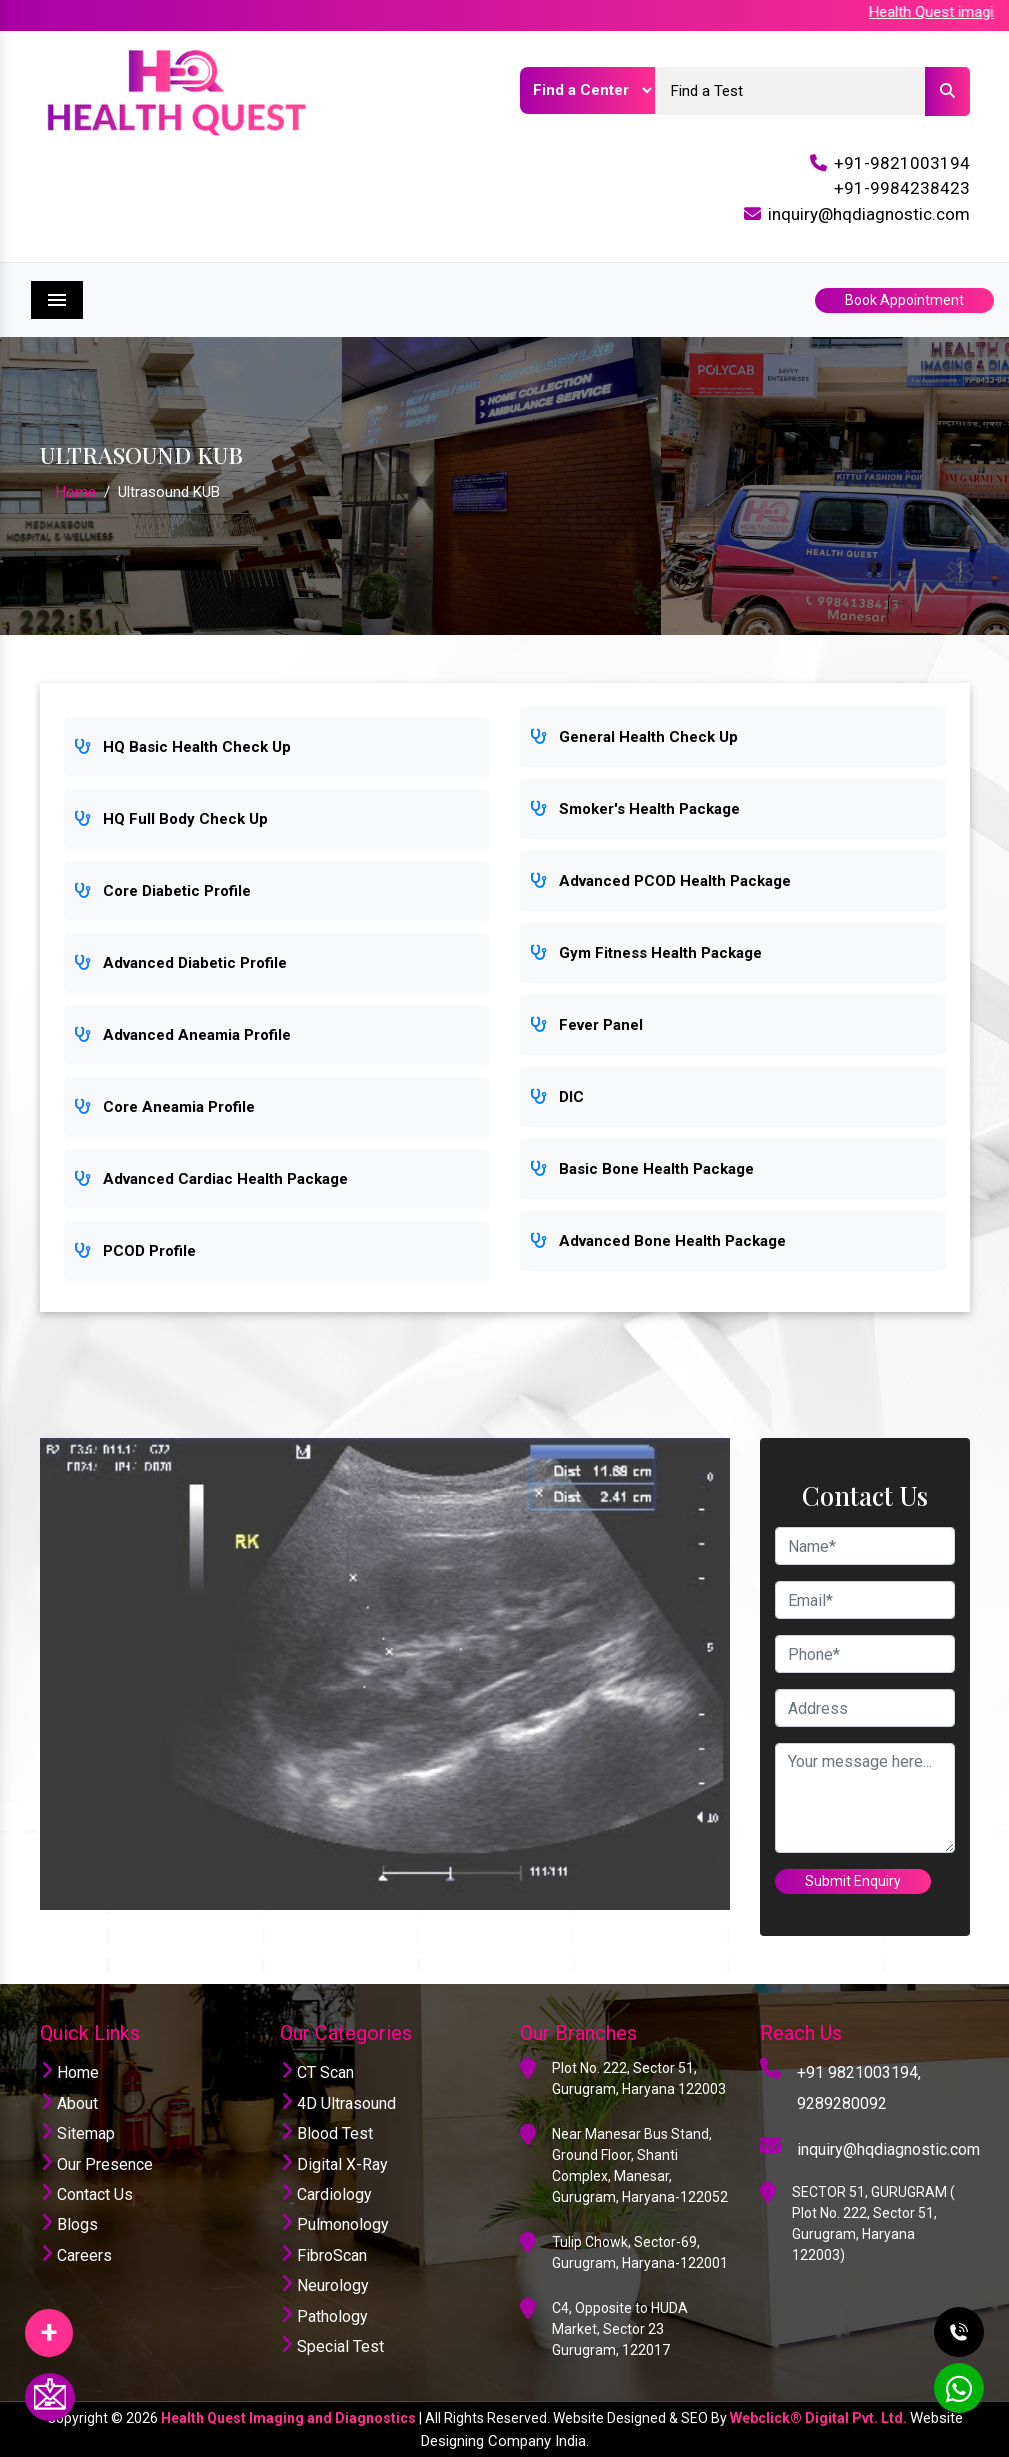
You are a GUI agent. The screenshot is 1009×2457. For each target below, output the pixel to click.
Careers (76, 2255)
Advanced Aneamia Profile (182, 1035)
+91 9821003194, (859, 2072)
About (69, 2103)
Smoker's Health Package (635, 809)
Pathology (324, 2316)
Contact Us (86, 2194)
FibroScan (323, 2255)
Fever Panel (586, 1025)
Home (76, 492)
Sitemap (77, 2133)
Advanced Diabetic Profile (180, 963)
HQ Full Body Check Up (171, 819)
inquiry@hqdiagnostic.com (869, 214)
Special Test (332, 2346)
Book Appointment (904, 300)
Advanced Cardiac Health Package (211, 1179)
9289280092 (842, 2103)
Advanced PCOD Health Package (660, 881)
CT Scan (317, 2072)
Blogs (69, 2224)
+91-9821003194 (902, 163)
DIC (557, 1097)
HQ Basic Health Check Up (182, 747)
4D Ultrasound (338, 2103)
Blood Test (326, 2133)
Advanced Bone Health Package (658, 1241)
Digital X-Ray (334, 2164)
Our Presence (96, 2164)
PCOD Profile (135, 1251)
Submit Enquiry (853, 1881)
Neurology (324, 2285)
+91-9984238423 (902, 188)
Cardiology (326, 2194)
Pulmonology (334, 2224)
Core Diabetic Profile (162, 891)
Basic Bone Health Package (642, 1169)
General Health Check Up (634, 737)
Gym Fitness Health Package (646, 953)
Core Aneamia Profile (164, 1107)
